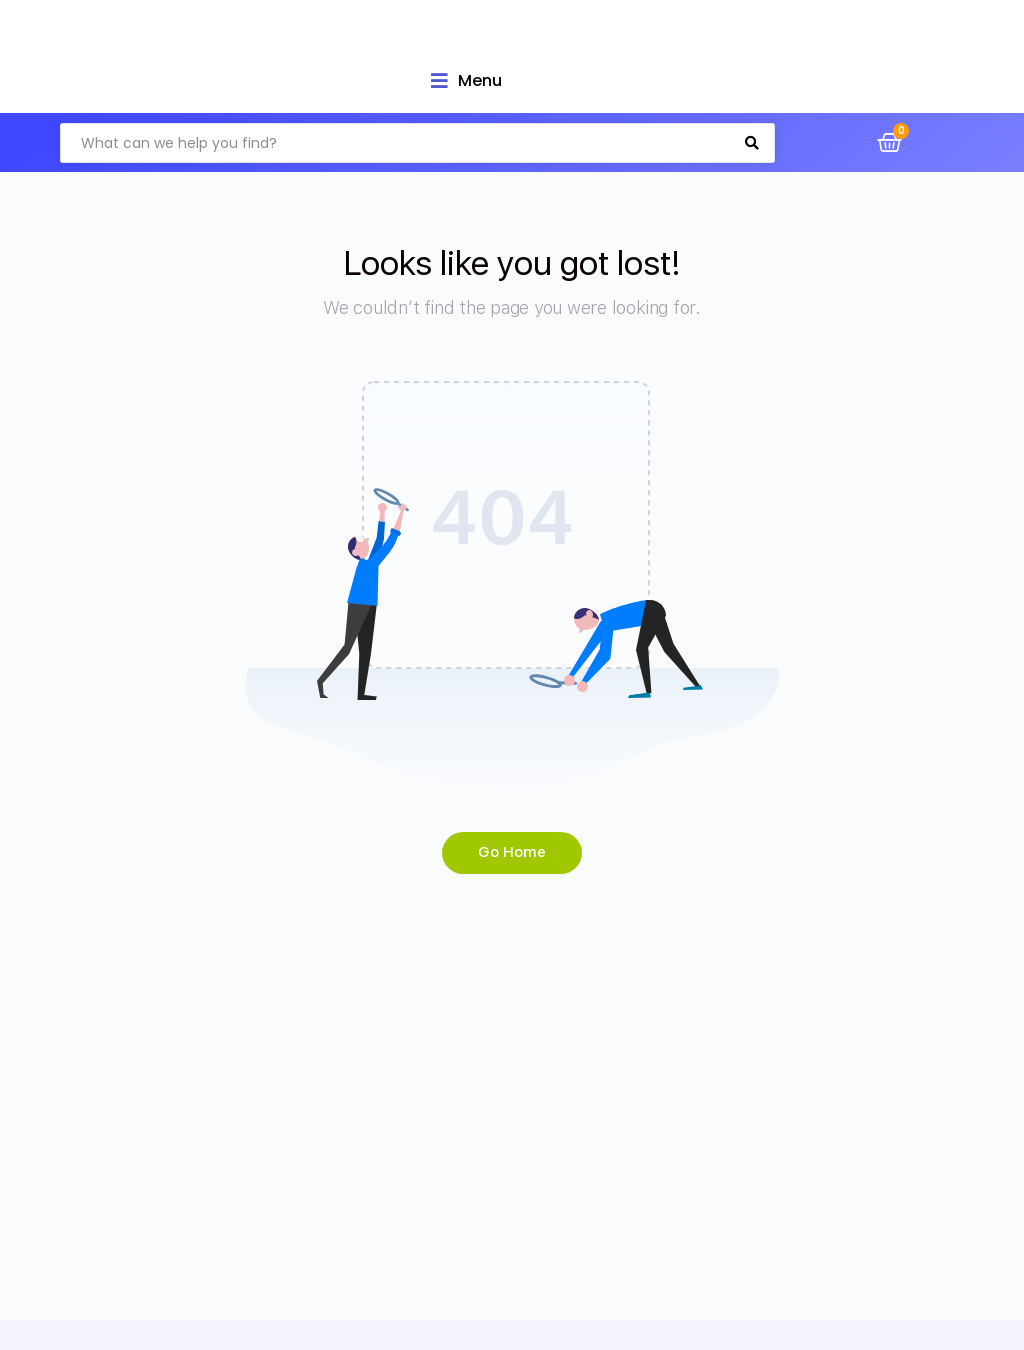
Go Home (512, 852)
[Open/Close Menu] (466, 80)
